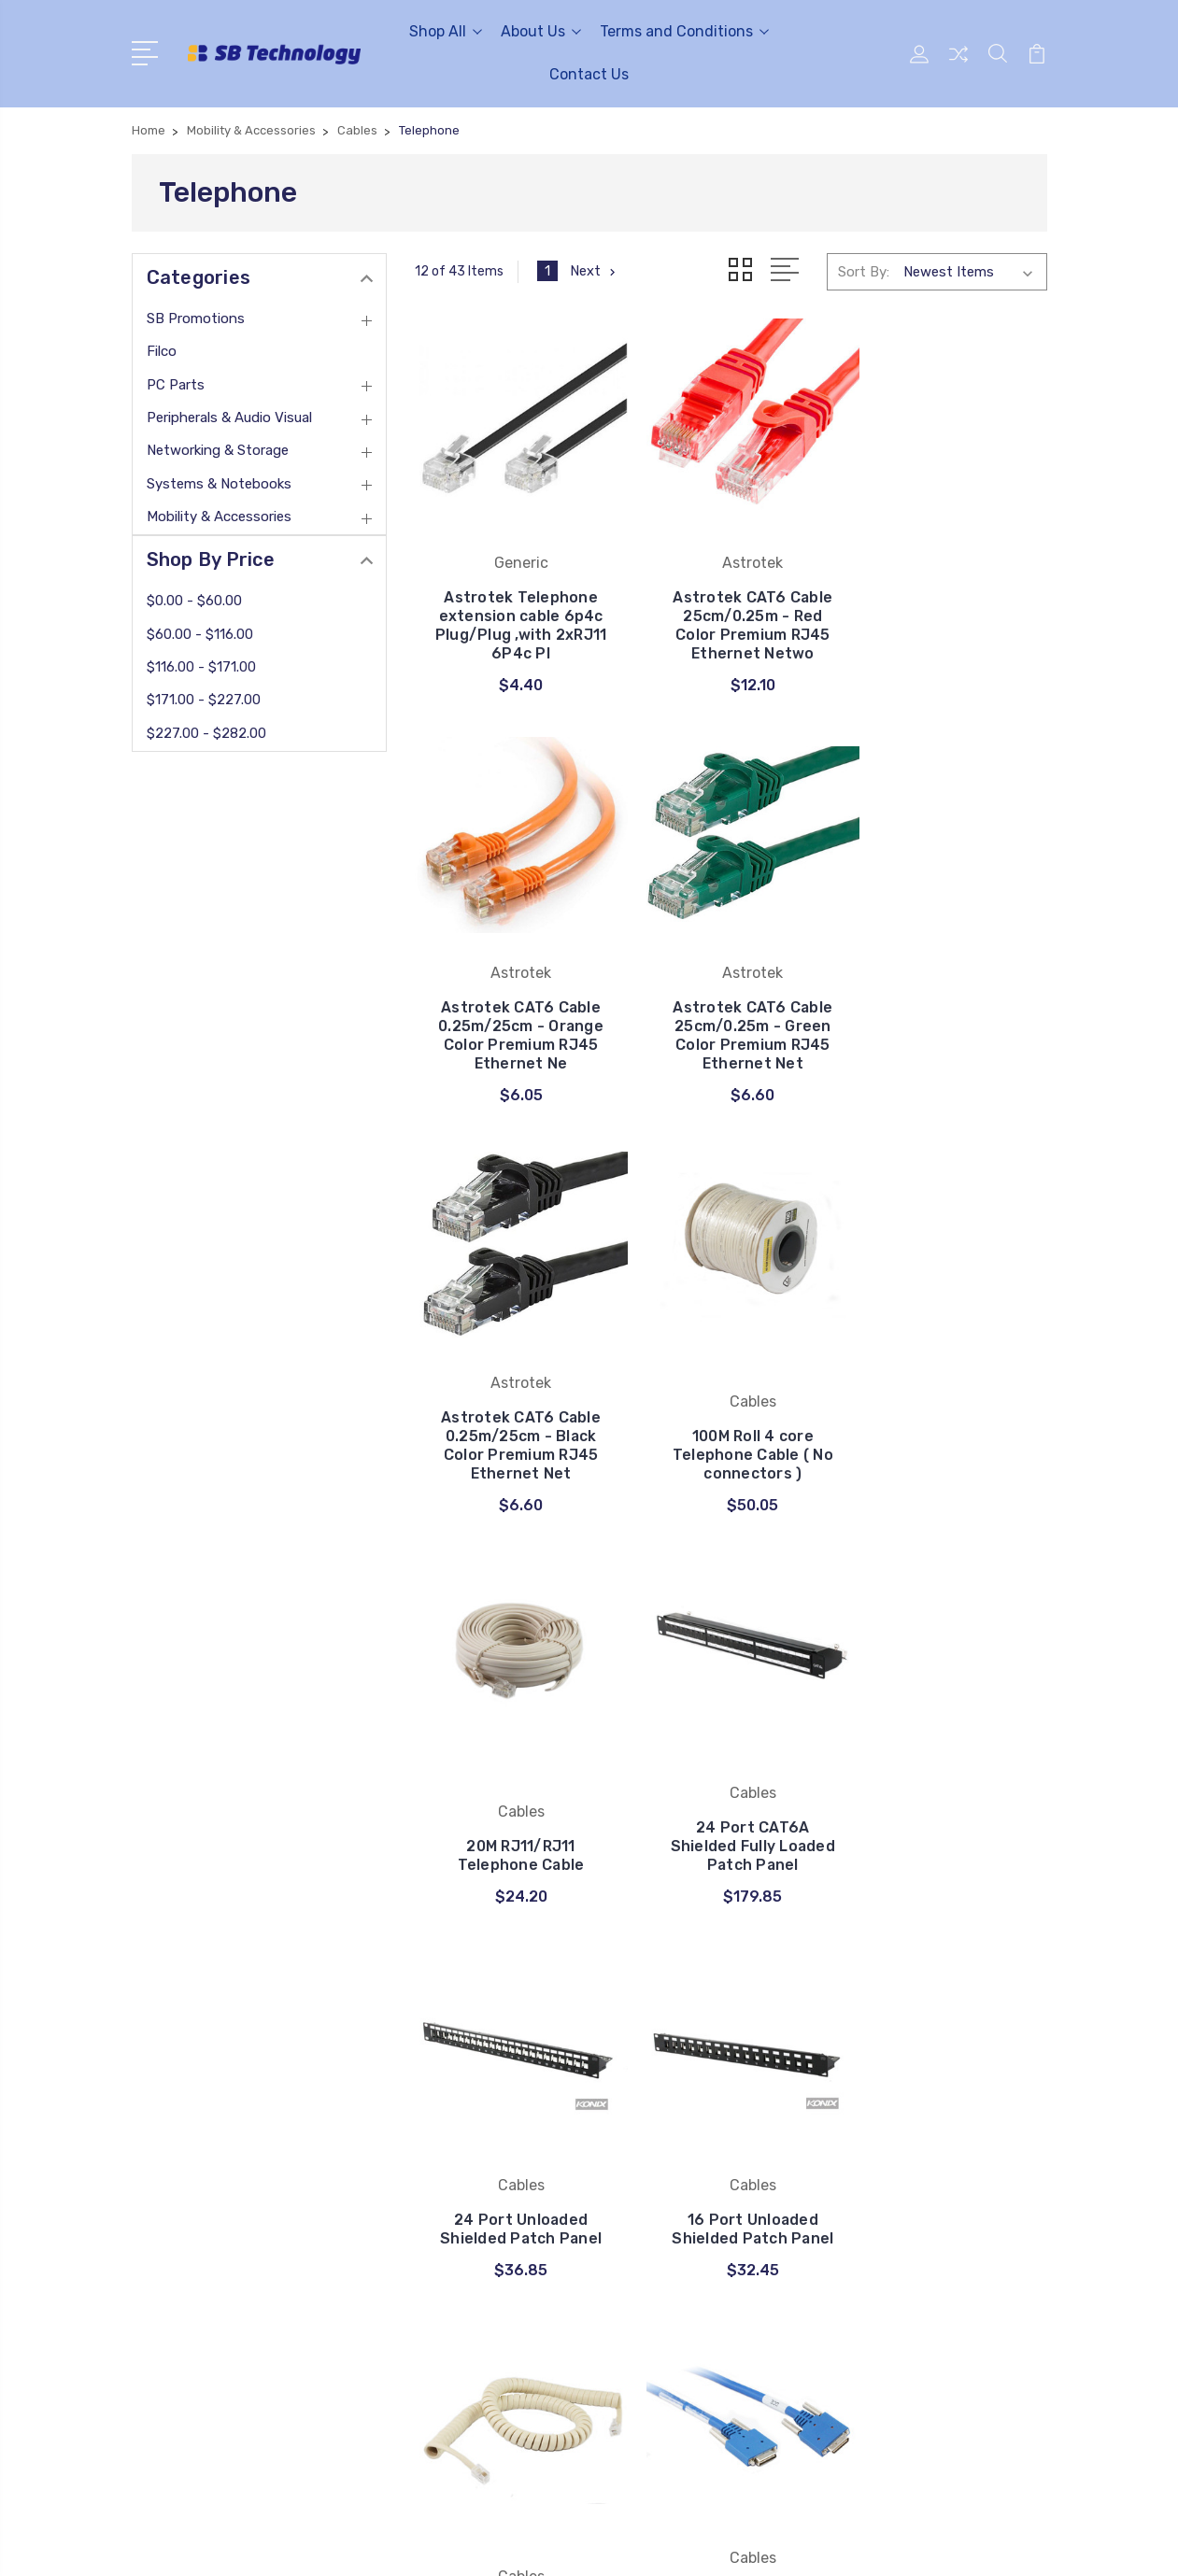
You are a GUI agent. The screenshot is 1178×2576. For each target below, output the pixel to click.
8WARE (635, 2198)
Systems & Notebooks (219, 483)
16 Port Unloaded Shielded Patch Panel (513, 1805)
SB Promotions (196, 318)
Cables (633, 2086)
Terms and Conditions (684, 31)
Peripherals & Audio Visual (229, 417)
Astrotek (640, 2226)
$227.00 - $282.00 (206, 733)
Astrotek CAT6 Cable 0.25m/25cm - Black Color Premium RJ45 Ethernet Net (730, 1043)
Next (594, 270)
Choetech (643, 2142)
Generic (636, 2170)
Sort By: (863, 271)
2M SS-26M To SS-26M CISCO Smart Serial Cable (947, 1805)
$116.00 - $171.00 (201, 666)
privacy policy (421, 2198)
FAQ (391, 2142)
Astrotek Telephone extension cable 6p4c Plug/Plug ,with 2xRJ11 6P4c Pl (513, 629)
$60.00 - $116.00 (200, 634)
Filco (162, 351)
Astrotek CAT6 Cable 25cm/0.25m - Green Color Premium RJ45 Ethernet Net (513, 1033)
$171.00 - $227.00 (204, 699)
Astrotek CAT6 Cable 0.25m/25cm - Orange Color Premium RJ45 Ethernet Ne (948, 619)
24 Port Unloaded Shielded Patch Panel (947, 1428)
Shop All (445, 31)
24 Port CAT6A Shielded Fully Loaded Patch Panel (731, 1428)
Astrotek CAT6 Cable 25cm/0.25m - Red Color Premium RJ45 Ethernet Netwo (731, 619)
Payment (407, 2114)
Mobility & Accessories (219, 516)
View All (638, 2254)
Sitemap (316, 2544)
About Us (541, 31)
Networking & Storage (218, 450)
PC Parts (176, 384)
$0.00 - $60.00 (194, 600)
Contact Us (589, 74)
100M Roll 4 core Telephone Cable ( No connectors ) (947, 1052)
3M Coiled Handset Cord (730, 1815)
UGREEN (639, 2114)
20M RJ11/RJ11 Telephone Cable (513, 1438)
